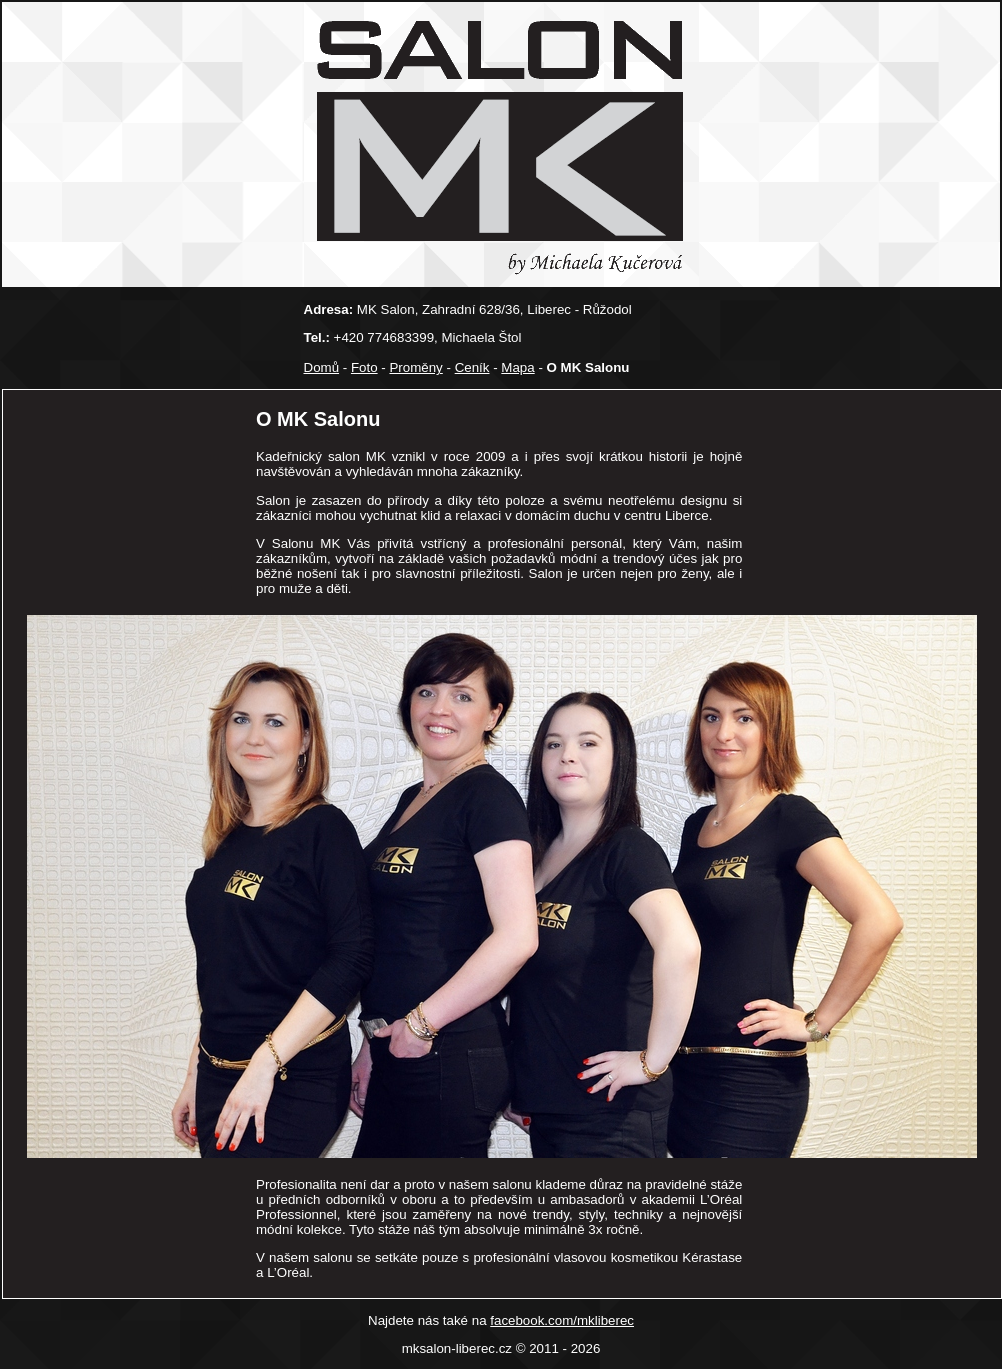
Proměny (415, 367)
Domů (322, 367)
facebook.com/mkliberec (562, 1320)
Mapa (517, 367)
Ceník (472, 367)
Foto (364, 367)
